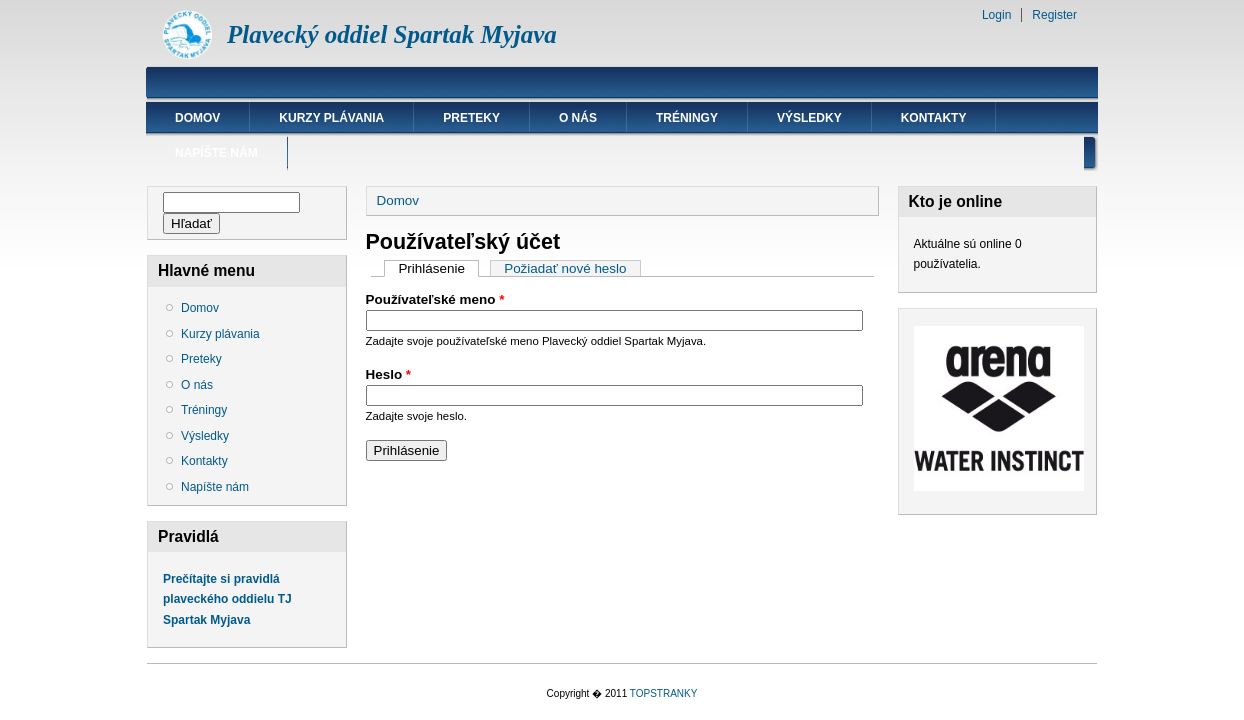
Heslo (389, 374)
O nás (578, 118)
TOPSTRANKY (664, 693)
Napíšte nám (216, 153)
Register (1054, 15)
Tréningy (687, 118)
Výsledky (809, 118)
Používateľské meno (435, 299)
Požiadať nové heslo (565, 268)
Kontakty (934, 118)
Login (996, 15)
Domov (197, 118)
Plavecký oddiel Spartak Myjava (392, 34)
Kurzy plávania (331, 118)
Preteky (471, 118)
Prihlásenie (438, 268)
